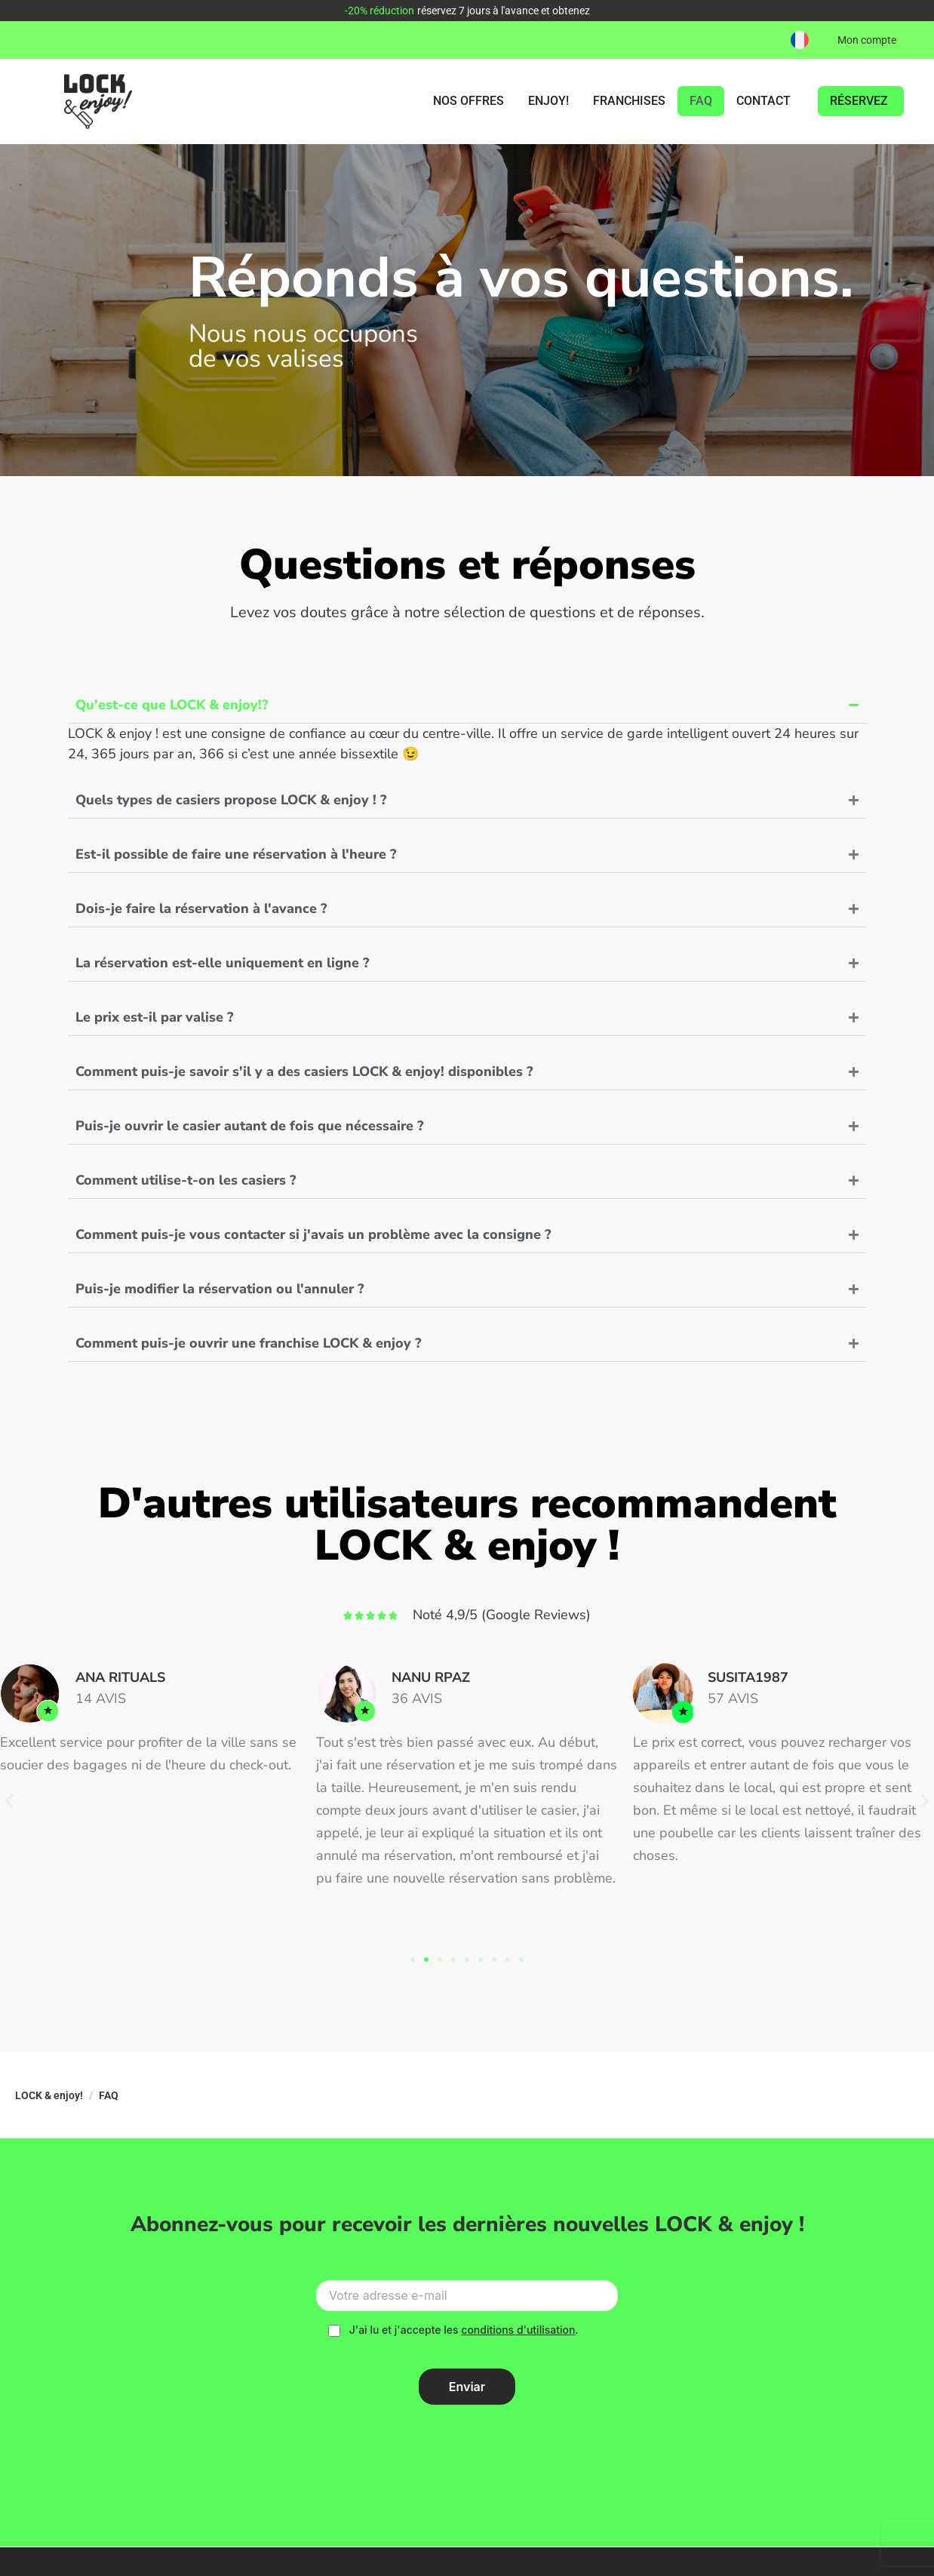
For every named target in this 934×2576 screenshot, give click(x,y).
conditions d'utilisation (518, 2329)
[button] (799, 40)
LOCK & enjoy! (49, 2095)
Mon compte (866, 40)
